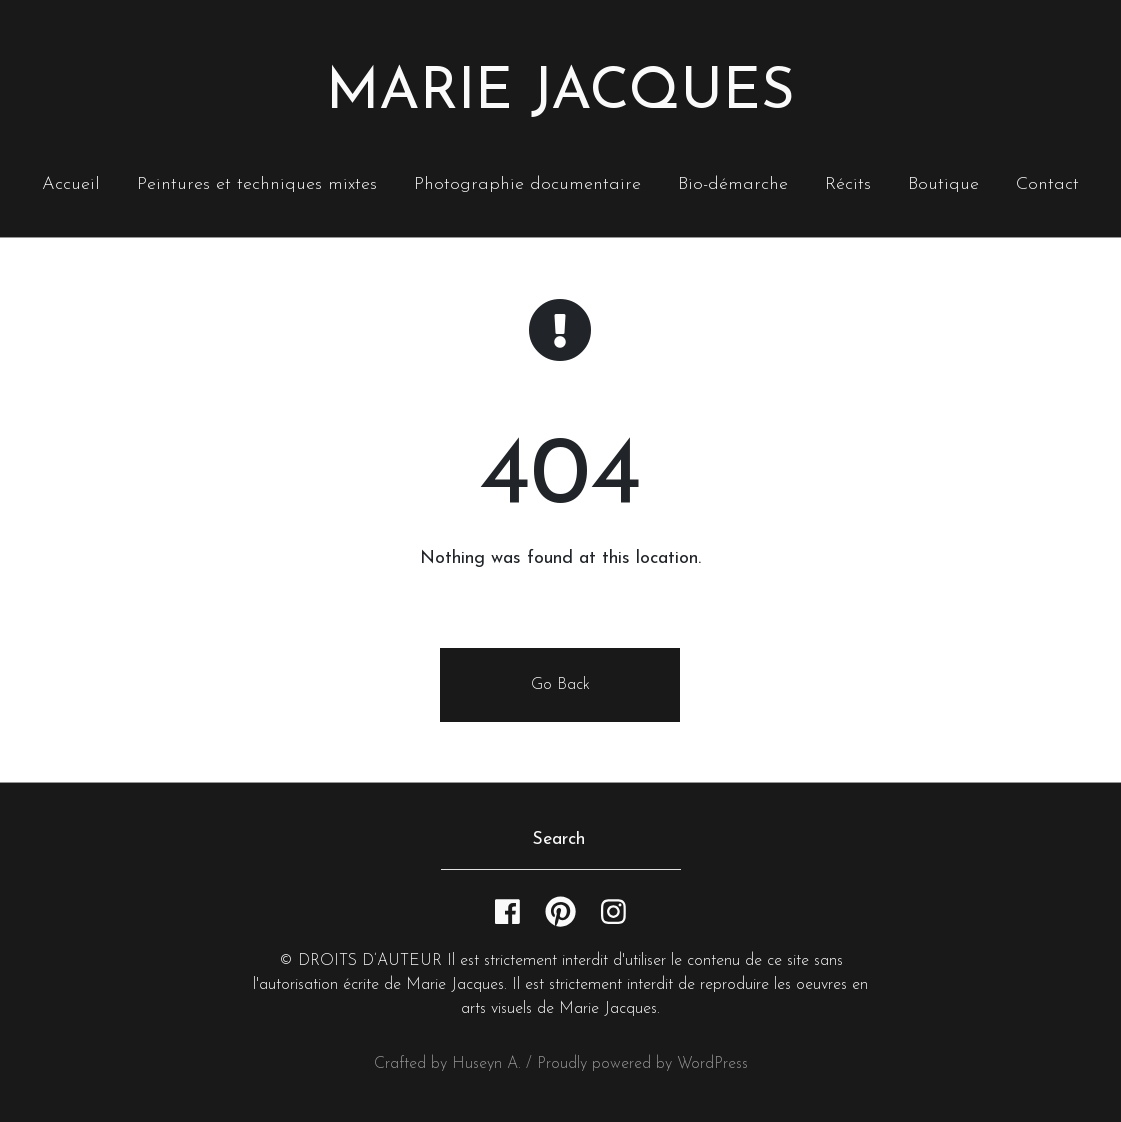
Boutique (943, 184)
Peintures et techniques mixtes (257, 184)
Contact (1047, 184)
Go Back (560, 685)
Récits (848, 184)
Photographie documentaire (527, 184)
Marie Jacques (560, 93)
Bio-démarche (733, 184)
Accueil (71, 184)
